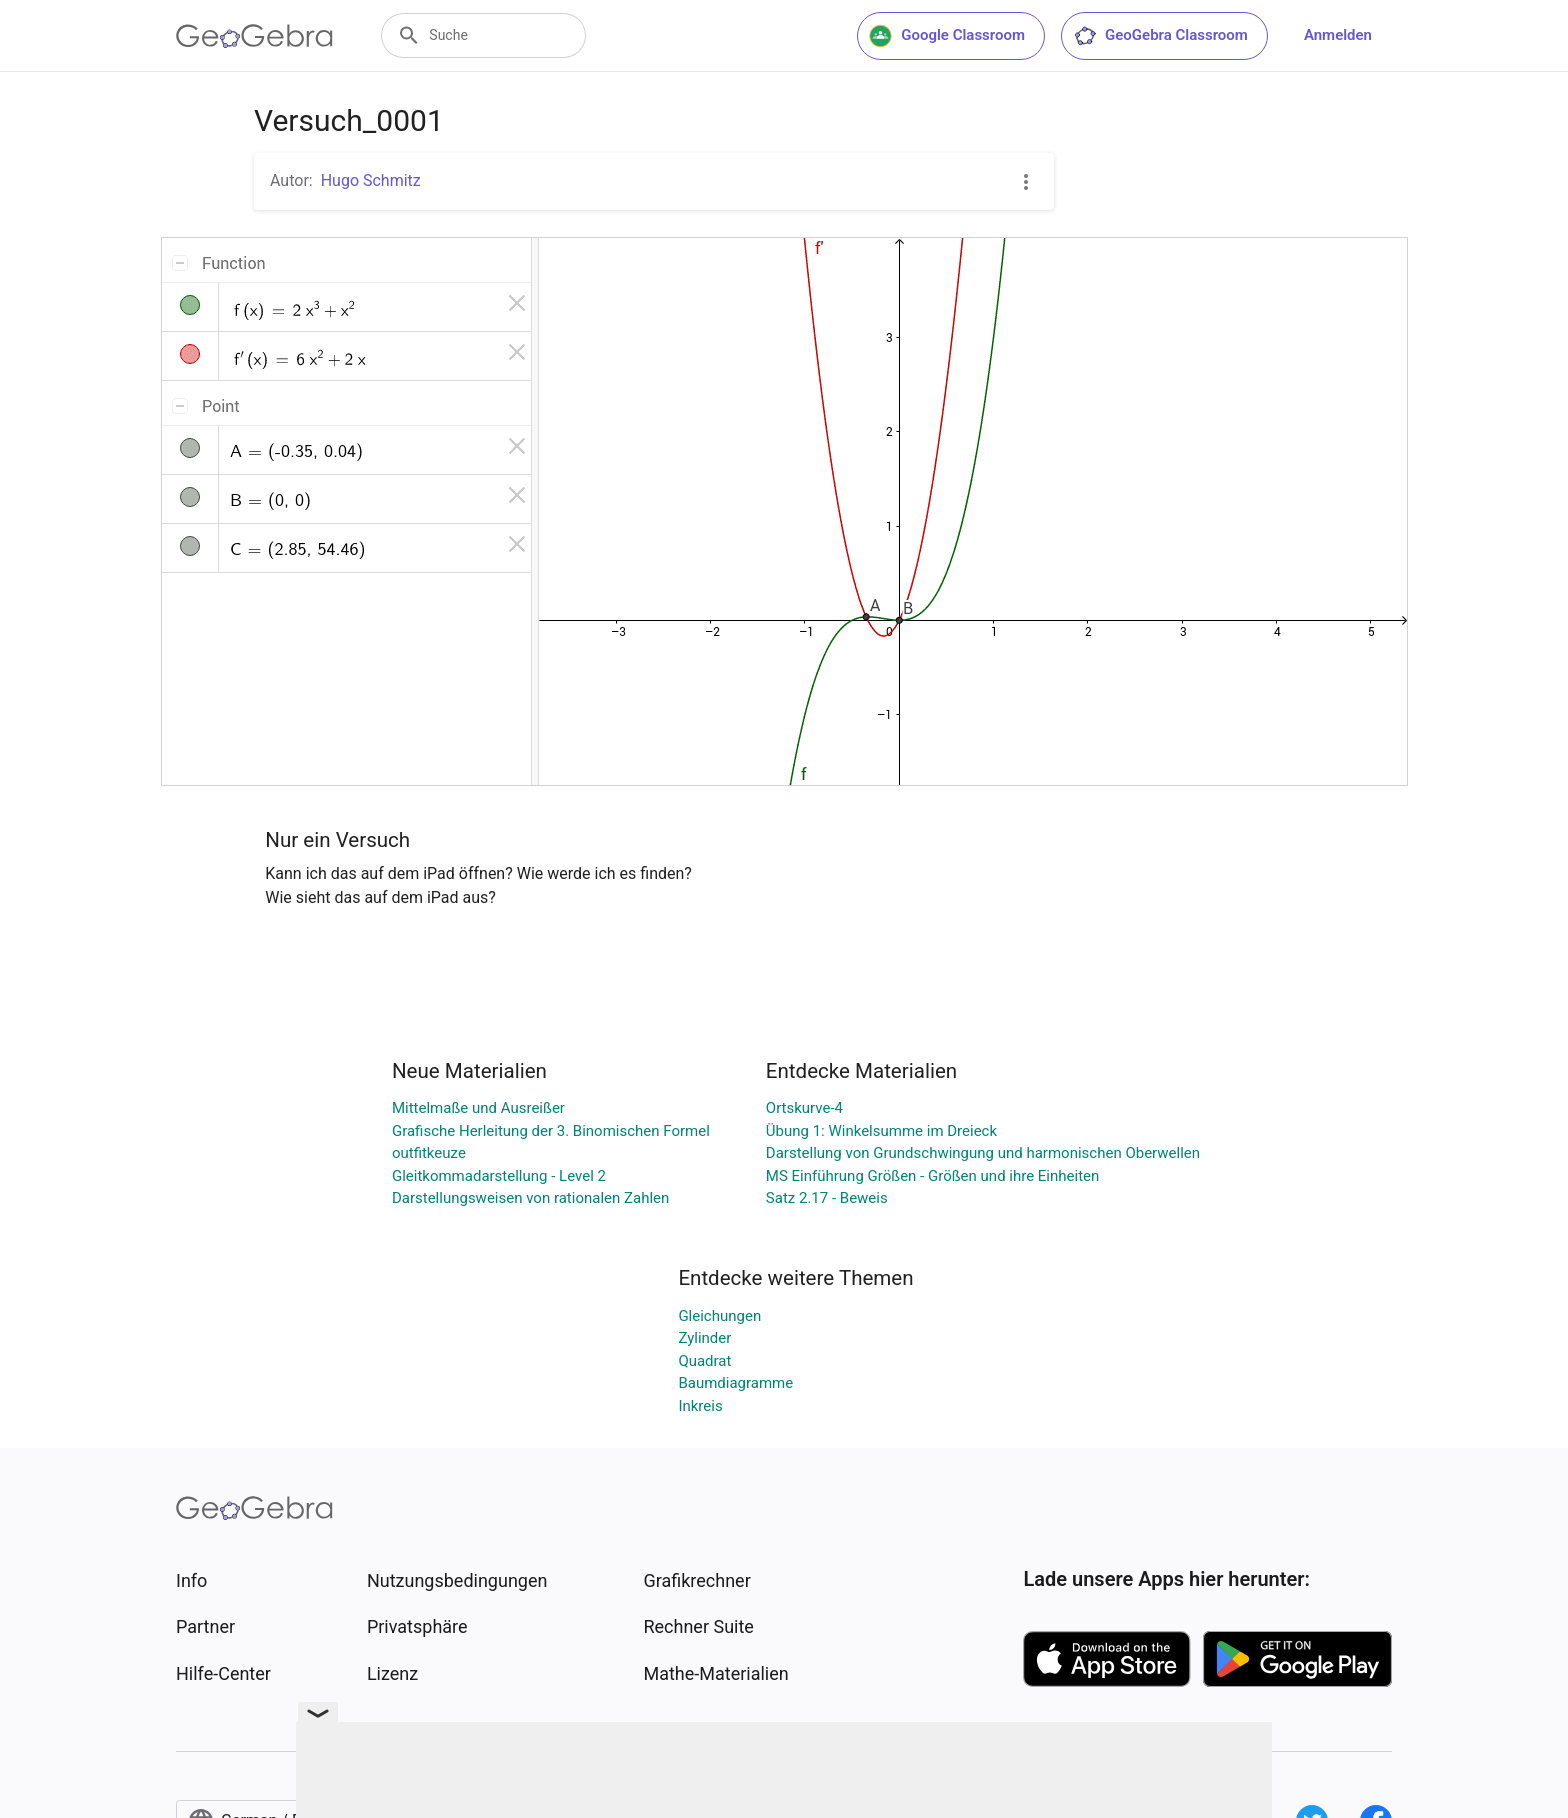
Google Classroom (947, 36)
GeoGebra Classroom (1160, 36)
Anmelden (1338, 35)
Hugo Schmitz (371, 180)
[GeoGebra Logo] (254, 36)
